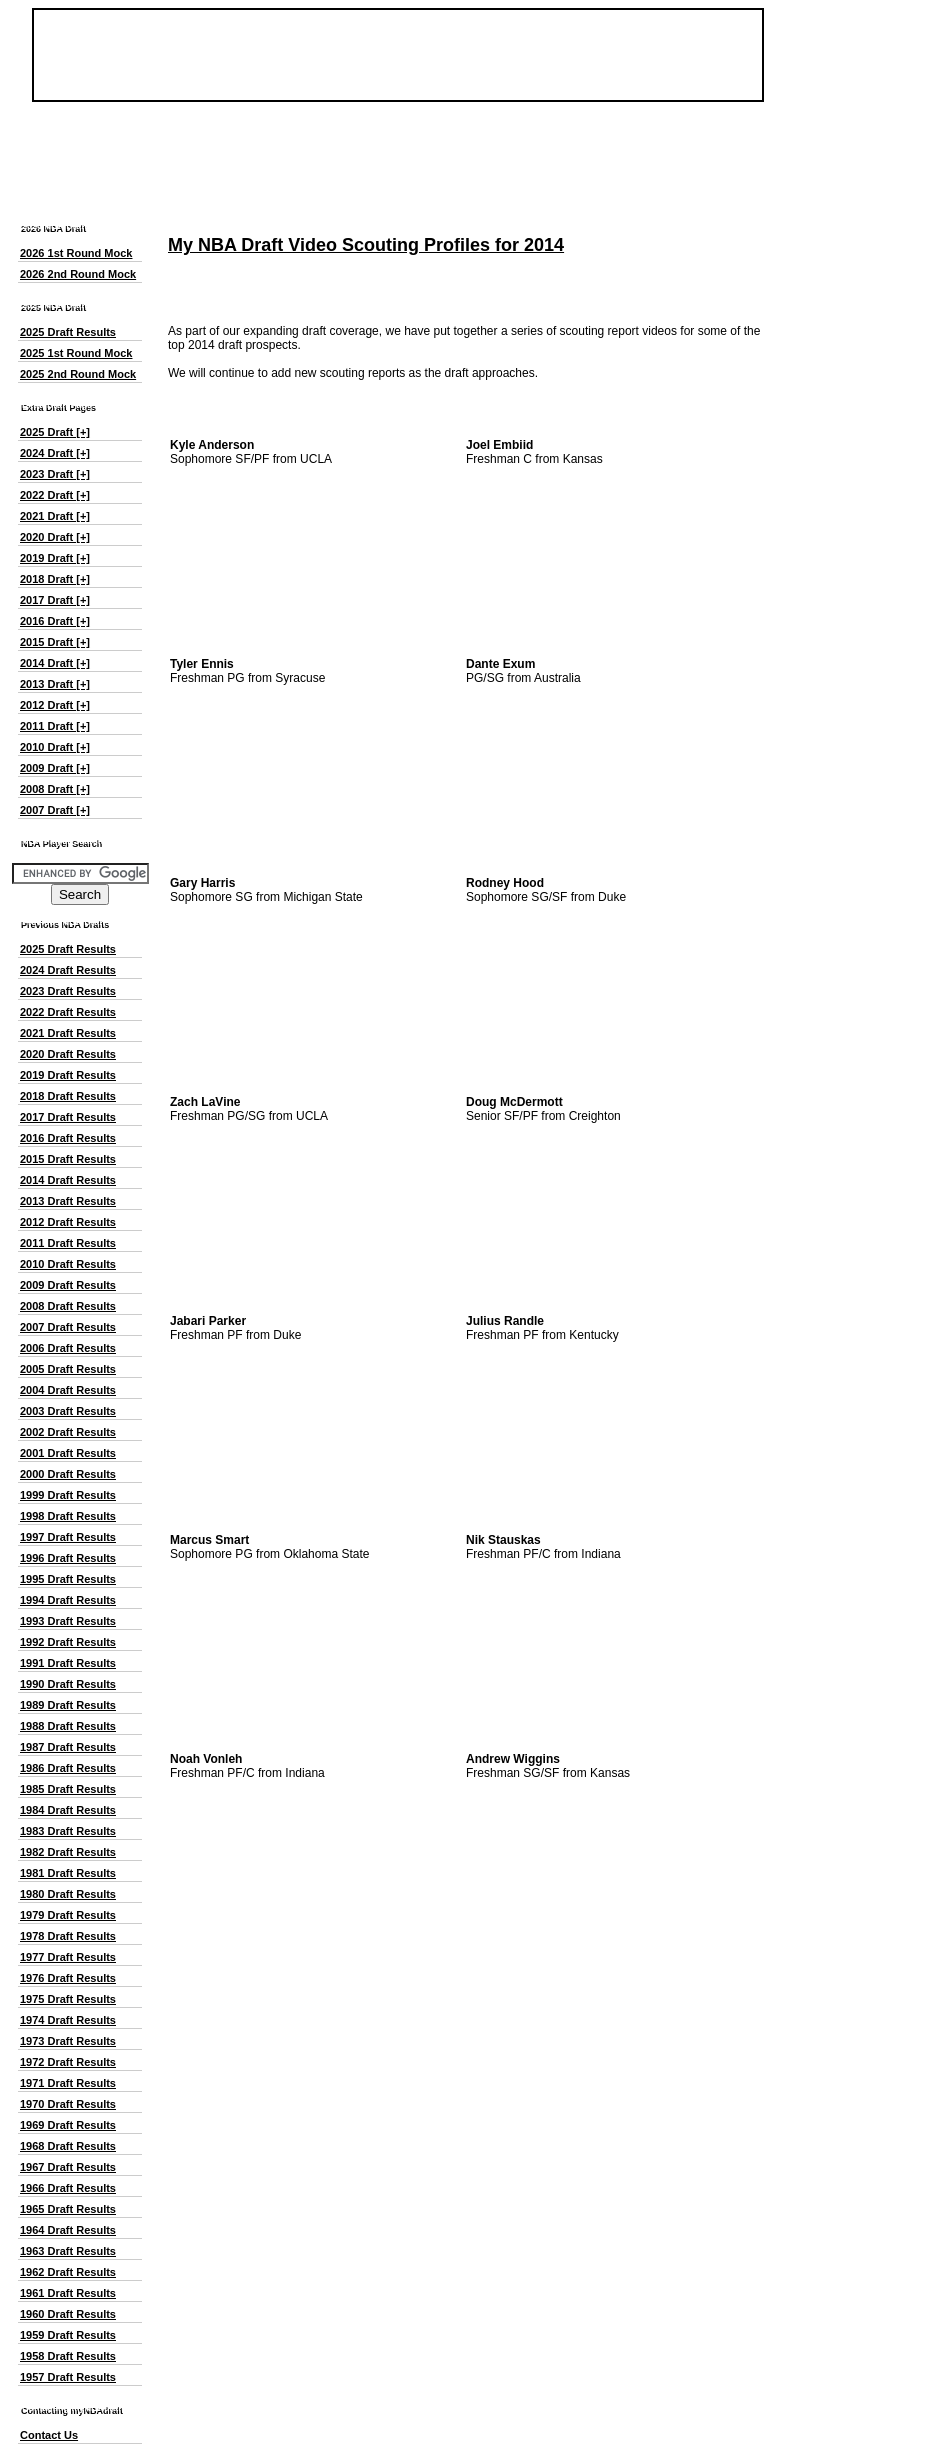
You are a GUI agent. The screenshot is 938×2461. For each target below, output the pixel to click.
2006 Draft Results (68, 1348)
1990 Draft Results (68, 1684)
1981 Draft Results (68, 1873)
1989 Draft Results (68, 1705)
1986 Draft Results (68, 1768)
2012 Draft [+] (55, 705)
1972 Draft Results (68, 2062)
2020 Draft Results (68, 1054)
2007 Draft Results (68, 1327)
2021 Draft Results (68, 1033)
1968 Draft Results (68, 2146)
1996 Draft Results (68, 1558)
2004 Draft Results (68, 1390)
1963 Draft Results (68, 2251)
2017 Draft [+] (55, 600)
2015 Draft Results (68, 1159)
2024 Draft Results (68, 970)
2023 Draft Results (68, 991)
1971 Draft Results (68, 2083)
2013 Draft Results (68, 1201)
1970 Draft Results (68, 2104)
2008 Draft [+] (55, 789)
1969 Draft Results (68, 2125)
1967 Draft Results (68, 2167)
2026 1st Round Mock (76, 253)
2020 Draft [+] (55, 537)
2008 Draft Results (68, 1306)
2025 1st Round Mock (76, 353)
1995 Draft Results (68, 1579)
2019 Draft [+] (55, 558)
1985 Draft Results (68, 1789)
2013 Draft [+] (55, 684)
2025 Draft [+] (55, 432)
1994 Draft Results (68, 1600)
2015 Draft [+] (55, 642)
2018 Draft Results (68, 1096)
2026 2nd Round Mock (78, 274)
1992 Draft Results (68, 1642)
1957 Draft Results (68, 2377)
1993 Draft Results (68, 1621)
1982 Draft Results (68, 1852)
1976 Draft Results (68, 1978)
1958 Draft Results (68, 2356)
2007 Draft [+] (55, 810)
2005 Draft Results (68, 1369)
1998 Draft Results (68, 1516)
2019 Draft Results (68, 1075)
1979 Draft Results (68, 1915)
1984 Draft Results (68, 1810)
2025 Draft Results (68, 332)
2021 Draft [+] (55, 516)
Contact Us (49, 2435)
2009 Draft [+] (55, 768)
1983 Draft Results (68, 1831)
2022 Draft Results (68, 1012)
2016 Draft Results (68, 1138)
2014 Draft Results (68, 1180)
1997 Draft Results (68, 1537)
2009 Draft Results (68, 1285)
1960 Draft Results (68, 2314)
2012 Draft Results (68, 1222)
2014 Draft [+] (55, 663)
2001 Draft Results (68, 1453)
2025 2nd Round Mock (78, 374)
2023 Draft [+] (55, 474)
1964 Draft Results (68, 2230)
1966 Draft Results (68, 2188)
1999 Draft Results (68, 1495)
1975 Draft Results (68, 1999)
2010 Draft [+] (55, 747)
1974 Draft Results (68, 2020)
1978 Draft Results (68, 1936)
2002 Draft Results (68, 1432)
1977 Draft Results (68, 1957)
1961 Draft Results (68, 2293)
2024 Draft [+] (55, 453)
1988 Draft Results (68, 1726)
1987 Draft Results (68, 1747)
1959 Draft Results (68, 2335)
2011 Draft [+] (55, 726)
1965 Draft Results (68, 2209)
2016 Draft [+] (55, 621)
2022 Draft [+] (55, 495)
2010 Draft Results (68, 1264)
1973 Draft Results (68, 2041)
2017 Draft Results (68, 1117)
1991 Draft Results (68, 1663)
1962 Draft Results (68, 2272)
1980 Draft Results (68, 1894)
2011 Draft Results (68, 1243)
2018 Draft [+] (55, 579)
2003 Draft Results (68, 1411)
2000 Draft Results (68, 1474)
